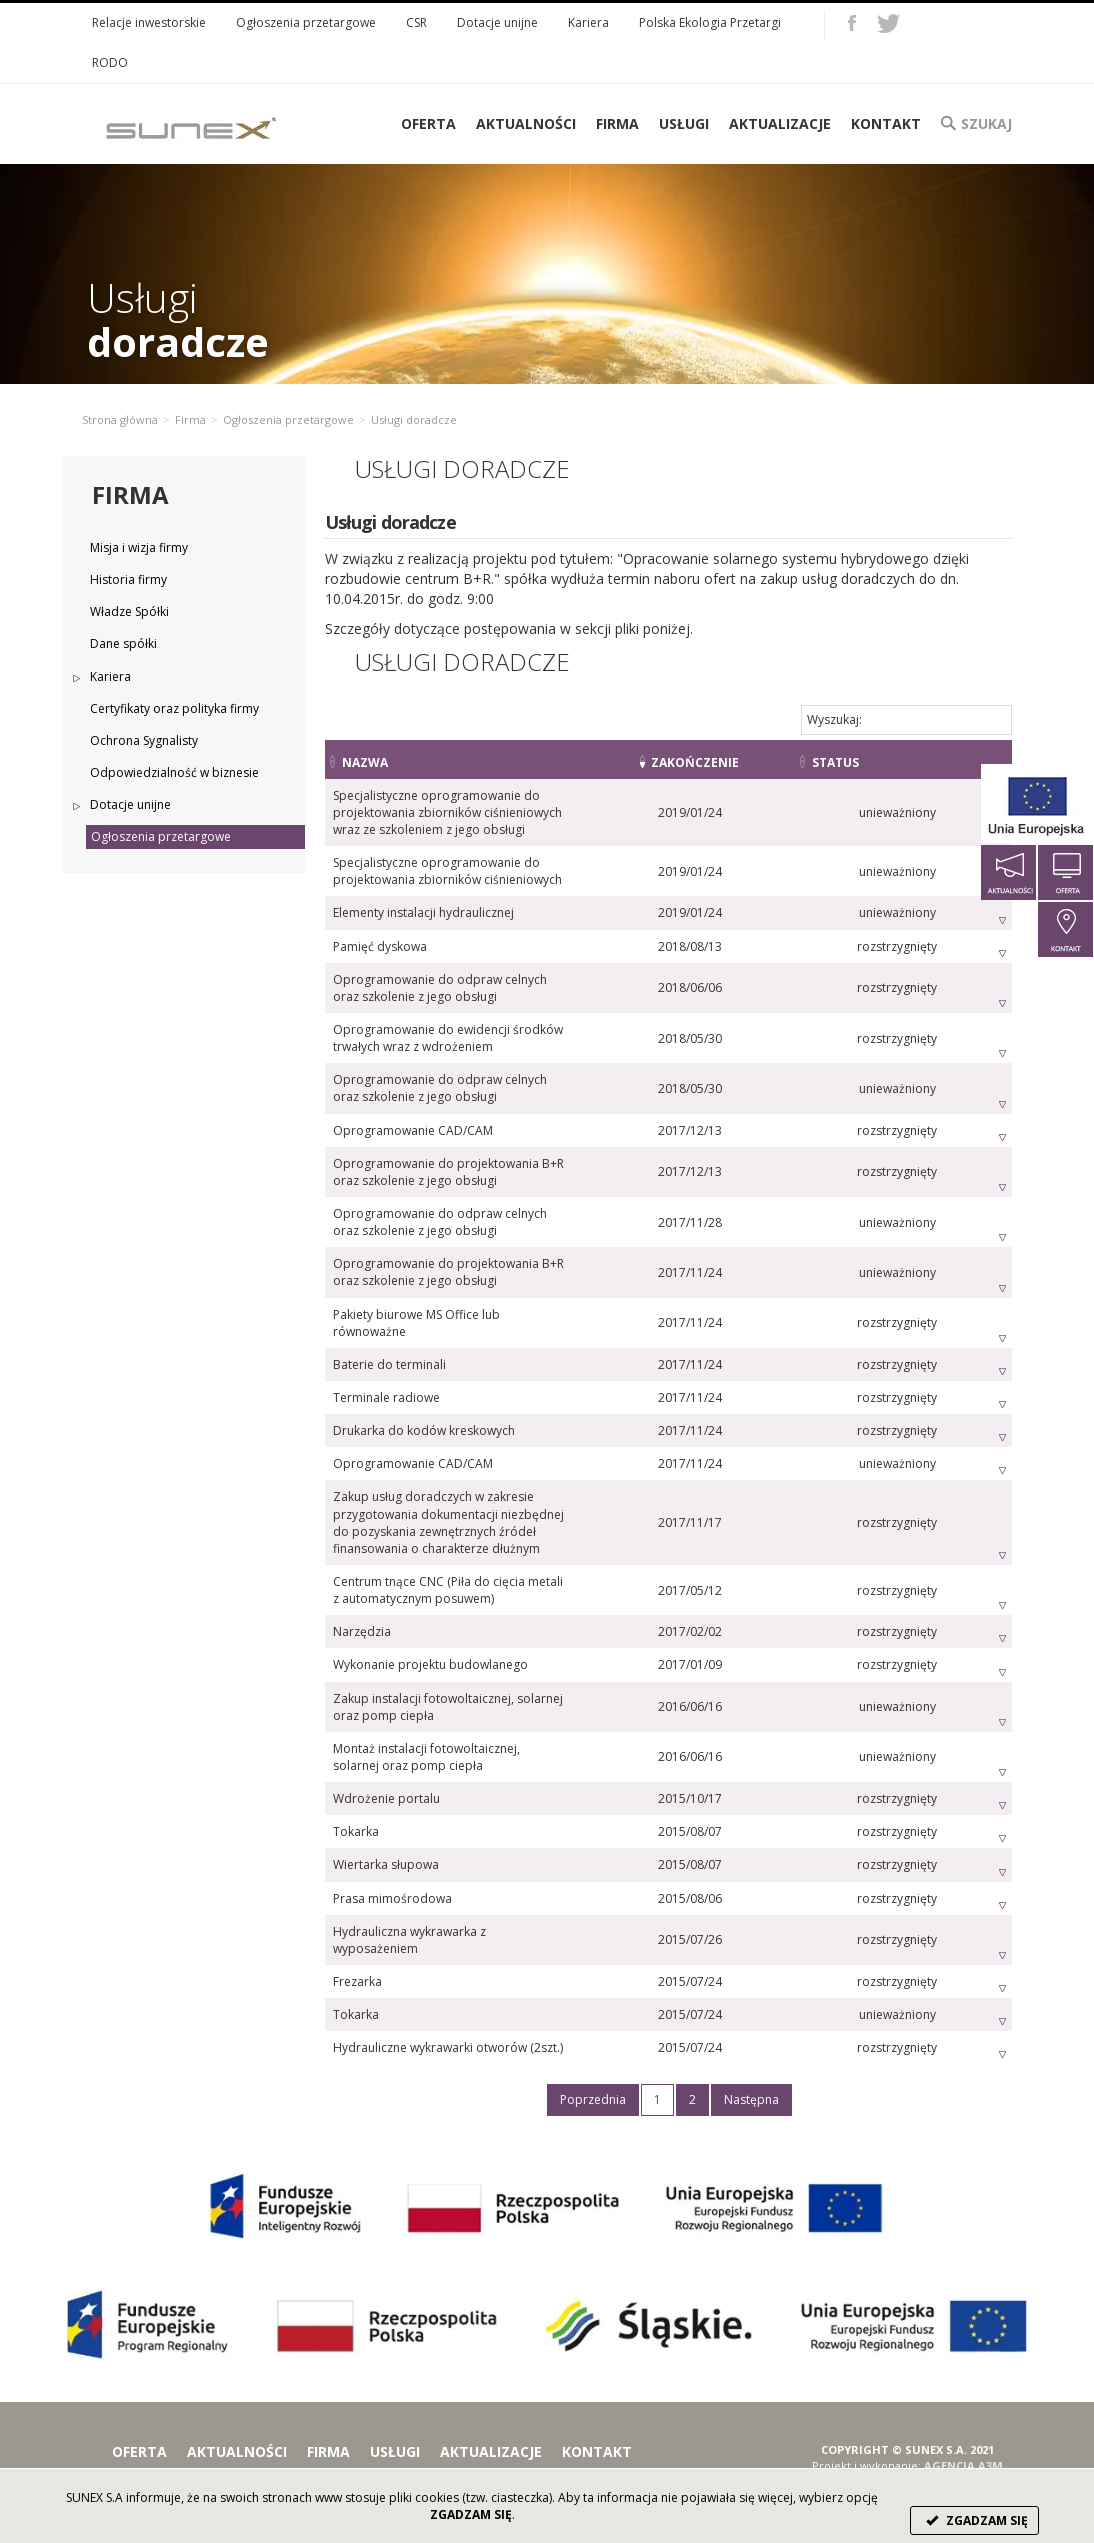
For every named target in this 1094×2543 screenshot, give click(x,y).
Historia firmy (128, 579)
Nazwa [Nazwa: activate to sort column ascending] (365, 762)
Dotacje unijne (497, 22)
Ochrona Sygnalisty (144, 740)
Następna (751, 2048)
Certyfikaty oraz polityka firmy (174, 708)
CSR (416, 22)
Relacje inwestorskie (149, 22)
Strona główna (120, 419)
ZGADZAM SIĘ (974, 2520)
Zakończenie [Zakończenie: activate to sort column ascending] (765, 762)
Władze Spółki (129, 611)
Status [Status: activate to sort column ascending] (884, 762)
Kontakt (886, 123)
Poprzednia (593, 2048)
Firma (617, 123)
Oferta (139, 2400)
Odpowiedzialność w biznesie (174, 772)
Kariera (588, 22)
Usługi (684, 123)
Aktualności (526, 123)
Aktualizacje (780, 123)
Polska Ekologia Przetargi (710, 22)
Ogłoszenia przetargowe (306, 22)
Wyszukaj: (906, 719)
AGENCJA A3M (963, 2413)
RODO (110, 62)
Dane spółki (123, 643)
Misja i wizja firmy (139, 547)
